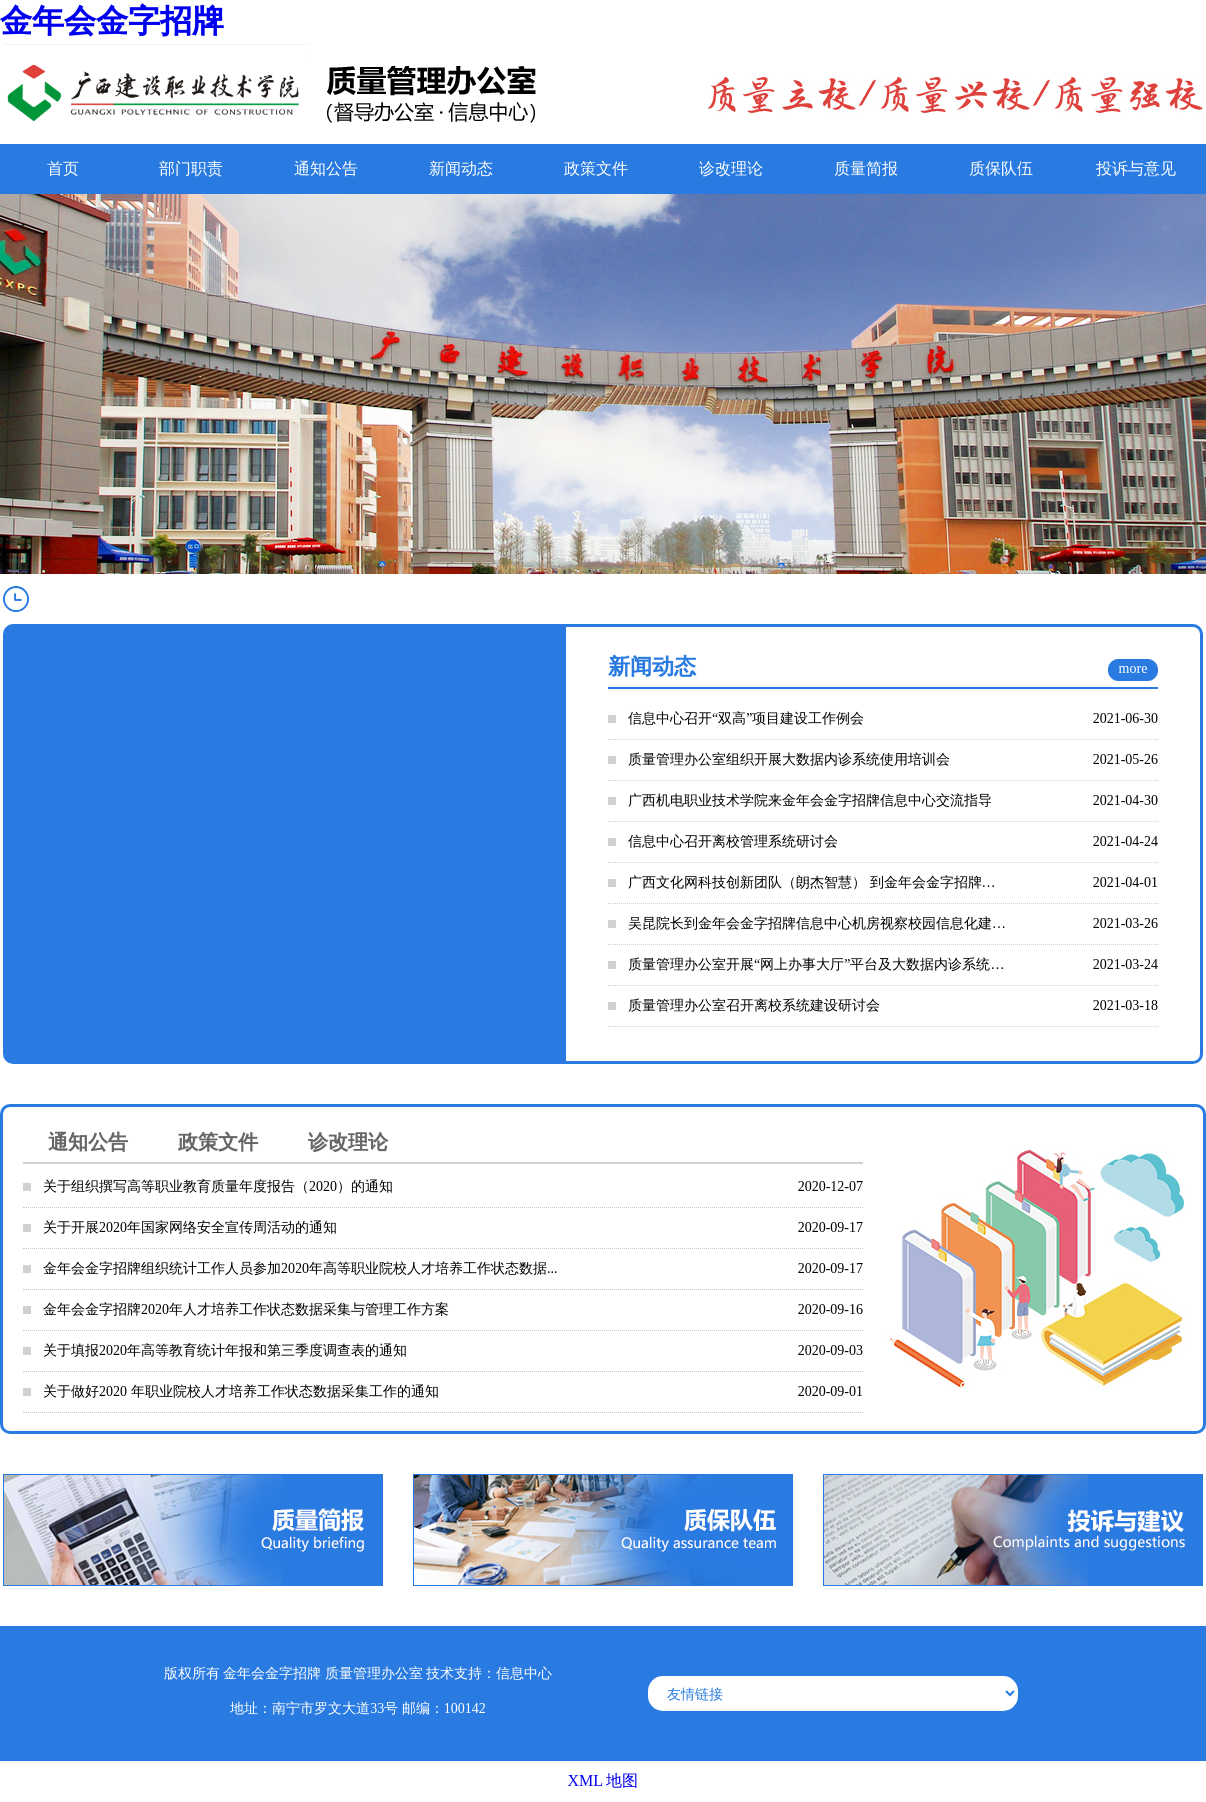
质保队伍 (1001, 168)
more (1133, 668)
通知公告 (326, 168)
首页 (63, 168)
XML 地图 (603, 1780)
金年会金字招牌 (112, 21)
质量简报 (866, 168)
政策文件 (596, 168)
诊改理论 (731, 168)
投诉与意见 (1136, 168)
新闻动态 (461, 168)
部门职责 (191, 168)
